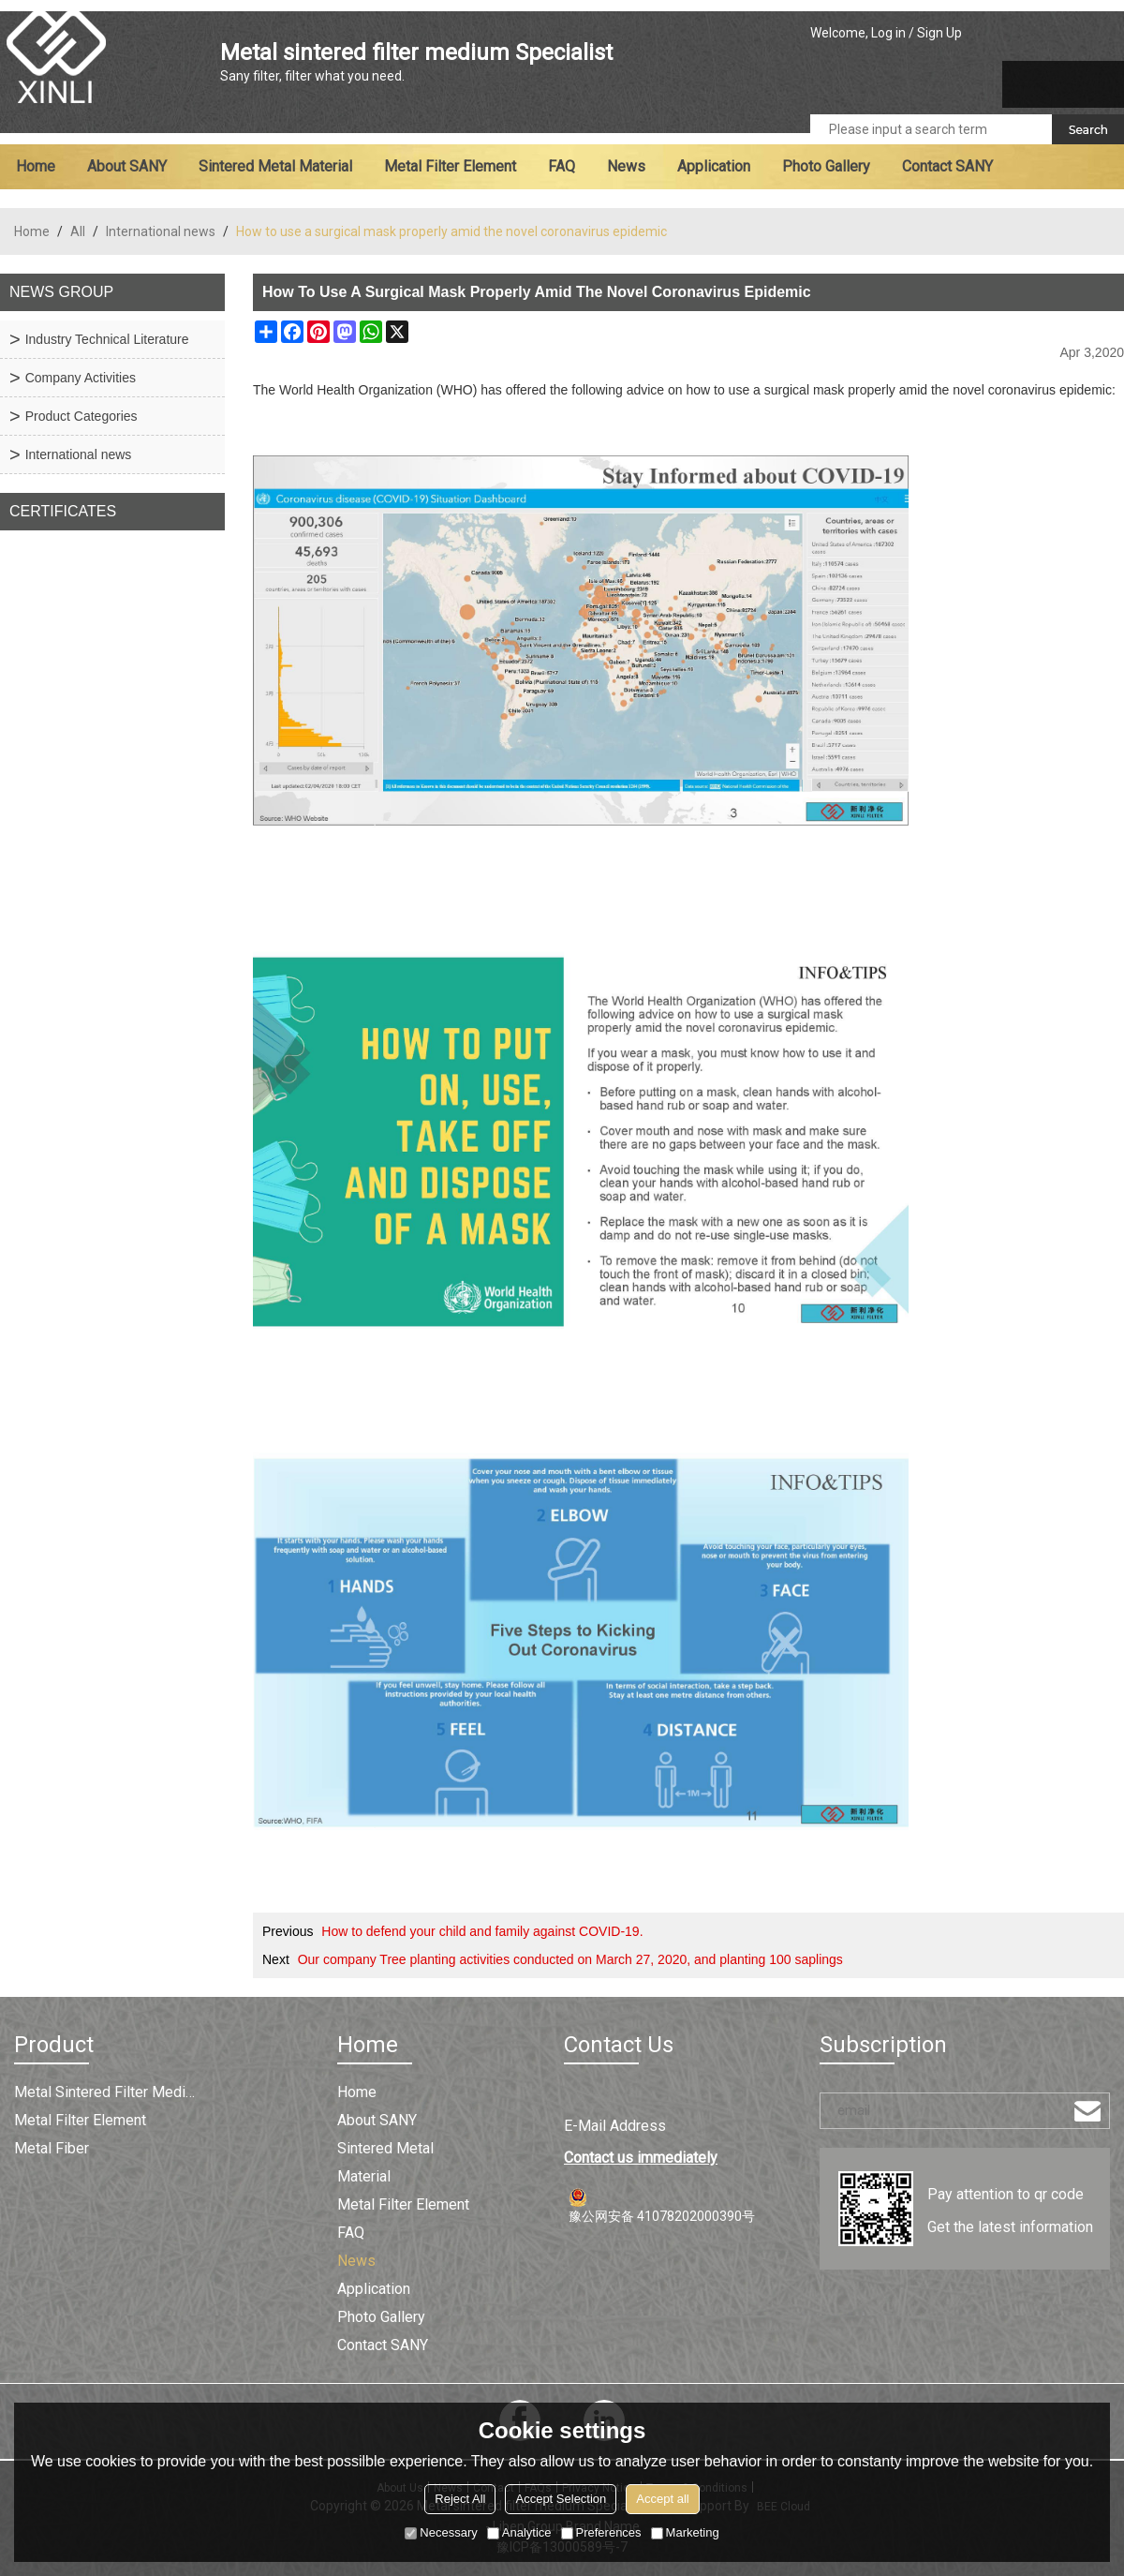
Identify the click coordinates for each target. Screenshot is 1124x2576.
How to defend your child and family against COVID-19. (482, 1931)
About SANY (127, 166)
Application (713, 166)
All (77, 231)
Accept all (662, 2499)
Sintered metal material (275, 166)
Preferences (601, 2532)
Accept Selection (560, 2499)
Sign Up (939, 32)
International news (160, 231)
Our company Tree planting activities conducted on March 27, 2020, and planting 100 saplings (570, 1959)
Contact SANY (947, 166)
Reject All (460, 2499)
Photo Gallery (826, 166)
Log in (888, 32)
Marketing (685, 2532)
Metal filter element (450, 166)
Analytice (519, 2532)
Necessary (441, 2532)
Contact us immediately (640, 2158)
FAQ (561, 166)
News (626, 166)
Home (35, 166)
